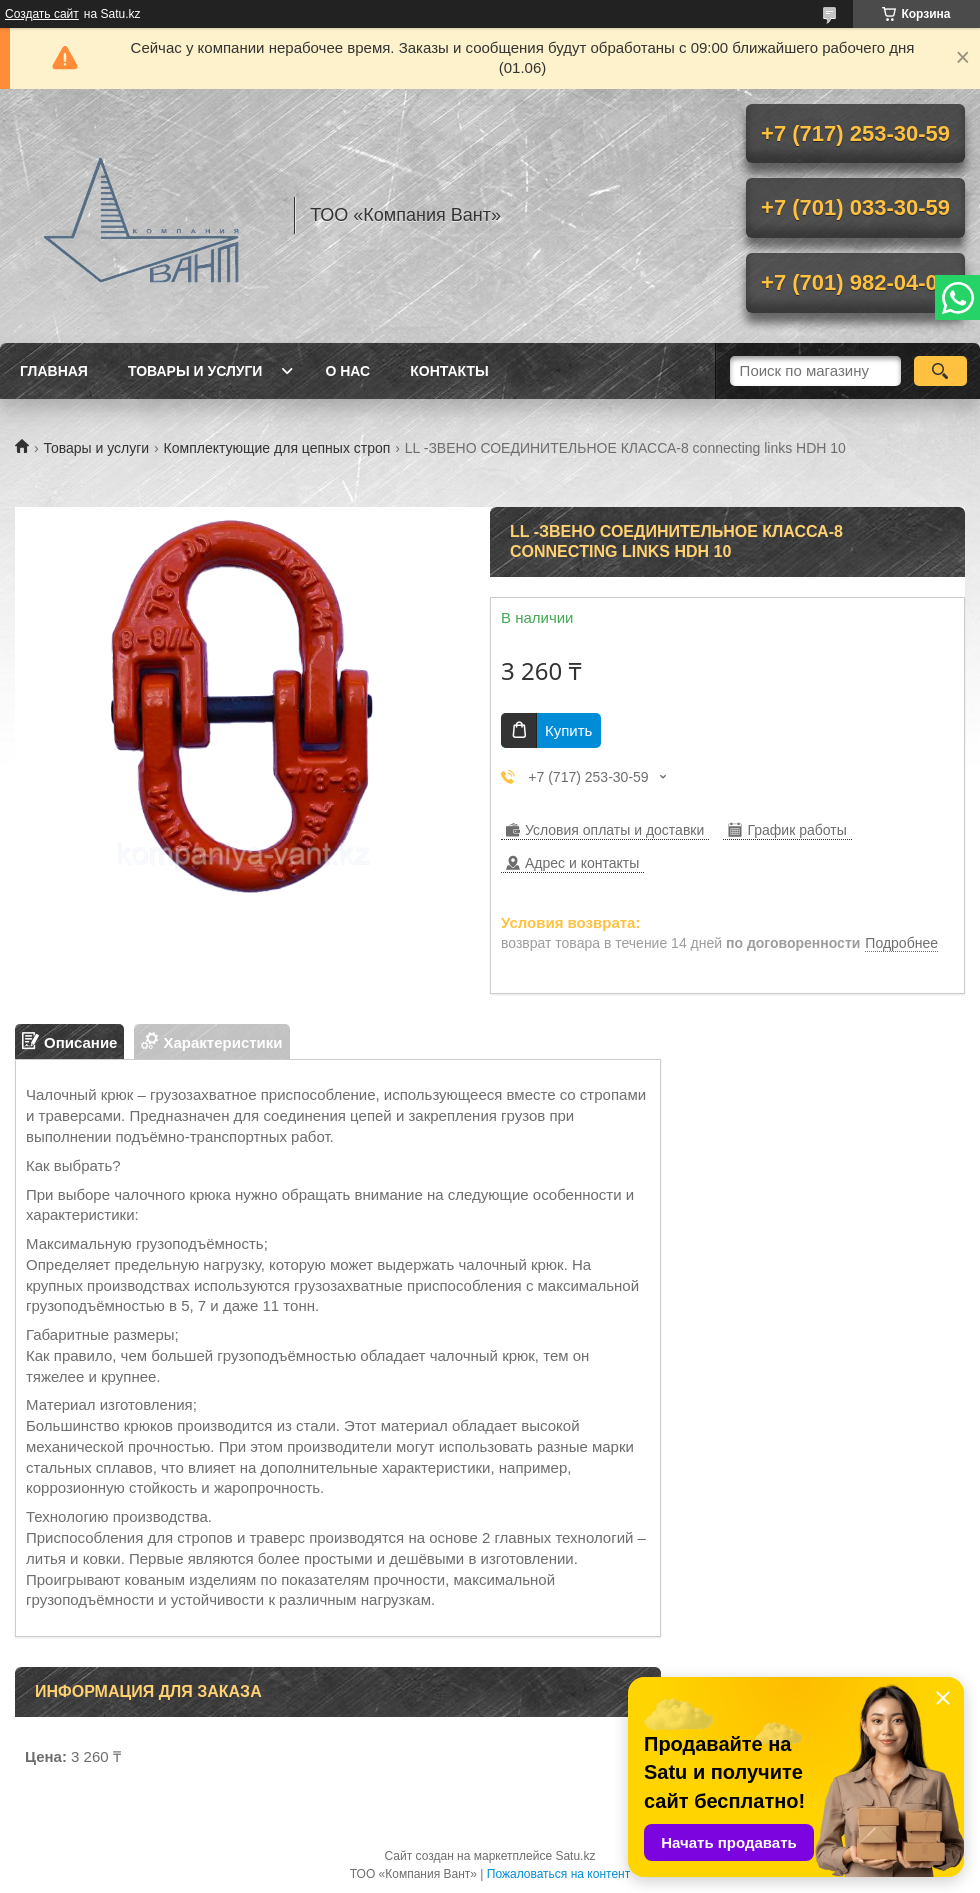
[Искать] (940, 371)
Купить (568, 730)
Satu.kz (575, 1856)
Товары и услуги (195, 371)
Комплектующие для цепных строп (277, 448)
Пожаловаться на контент (558, 1874)
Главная (54, 371)
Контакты (449, 371)
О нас (347, 371)
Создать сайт (42, 14)
